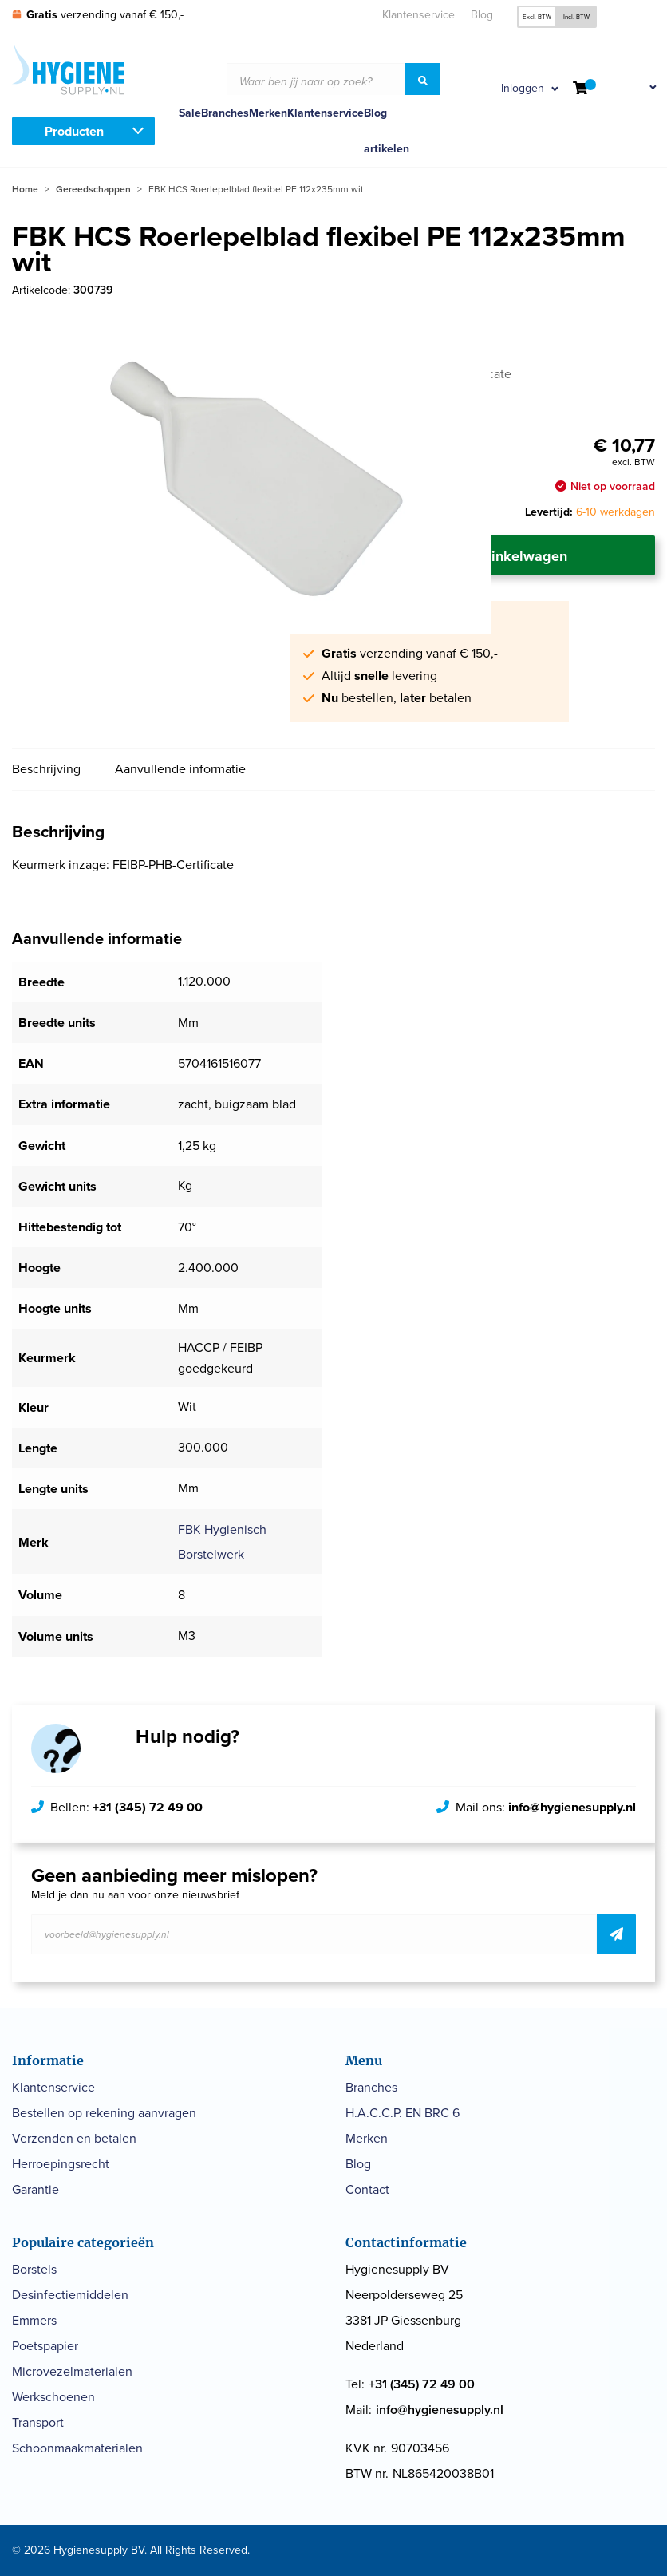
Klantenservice (418, 14)
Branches (225, 113)
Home (25, 189)
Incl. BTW (576, 17)
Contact (367, 2189)
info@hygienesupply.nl (572, 1807)
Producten (74, 131)
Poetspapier (45, 2346)
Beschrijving (46, 769)
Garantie (35, 2189)
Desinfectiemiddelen (70, 2295)
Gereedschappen (93, 189)
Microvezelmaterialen (72, 2371)
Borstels (34, 2269)
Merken (268, 113)
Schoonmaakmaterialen (77, 2448)
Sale (190, 113)
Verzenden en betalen (74, 2138)
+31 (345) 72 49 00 (148, 1807)
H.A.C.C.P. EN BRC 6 (402, 2113)
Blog (482, 14)
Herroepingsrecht (60, 2164)
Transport (38, 2422)
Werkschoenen (53, 2397)
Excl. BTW (537, 17)
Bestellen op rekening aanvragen (104, 2113)
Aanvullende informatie (180, 769)
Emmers (34, 2320)
